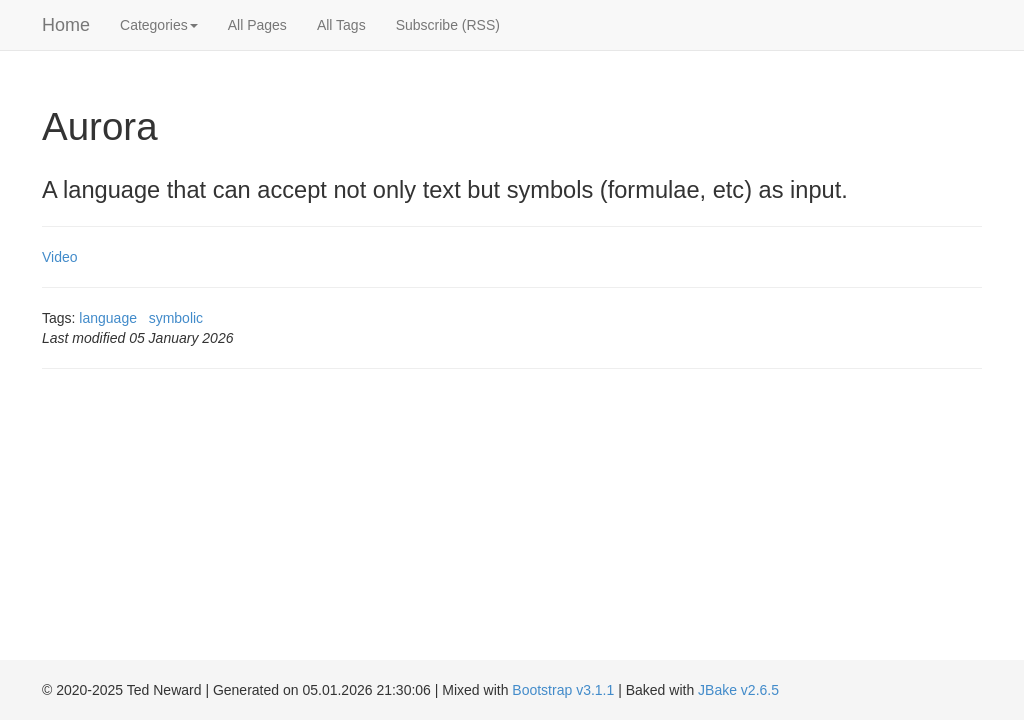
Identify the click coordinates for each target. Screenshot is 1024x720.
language (108, 318)
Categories (159, 25)
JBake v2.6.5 (738, 690)
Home (66, 25)
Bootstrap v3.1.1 (563, 690)
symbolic (176, 318)
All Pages (257, 25)
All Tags (341, 25)
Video (60, 257)
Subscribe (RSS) (448, 25)
